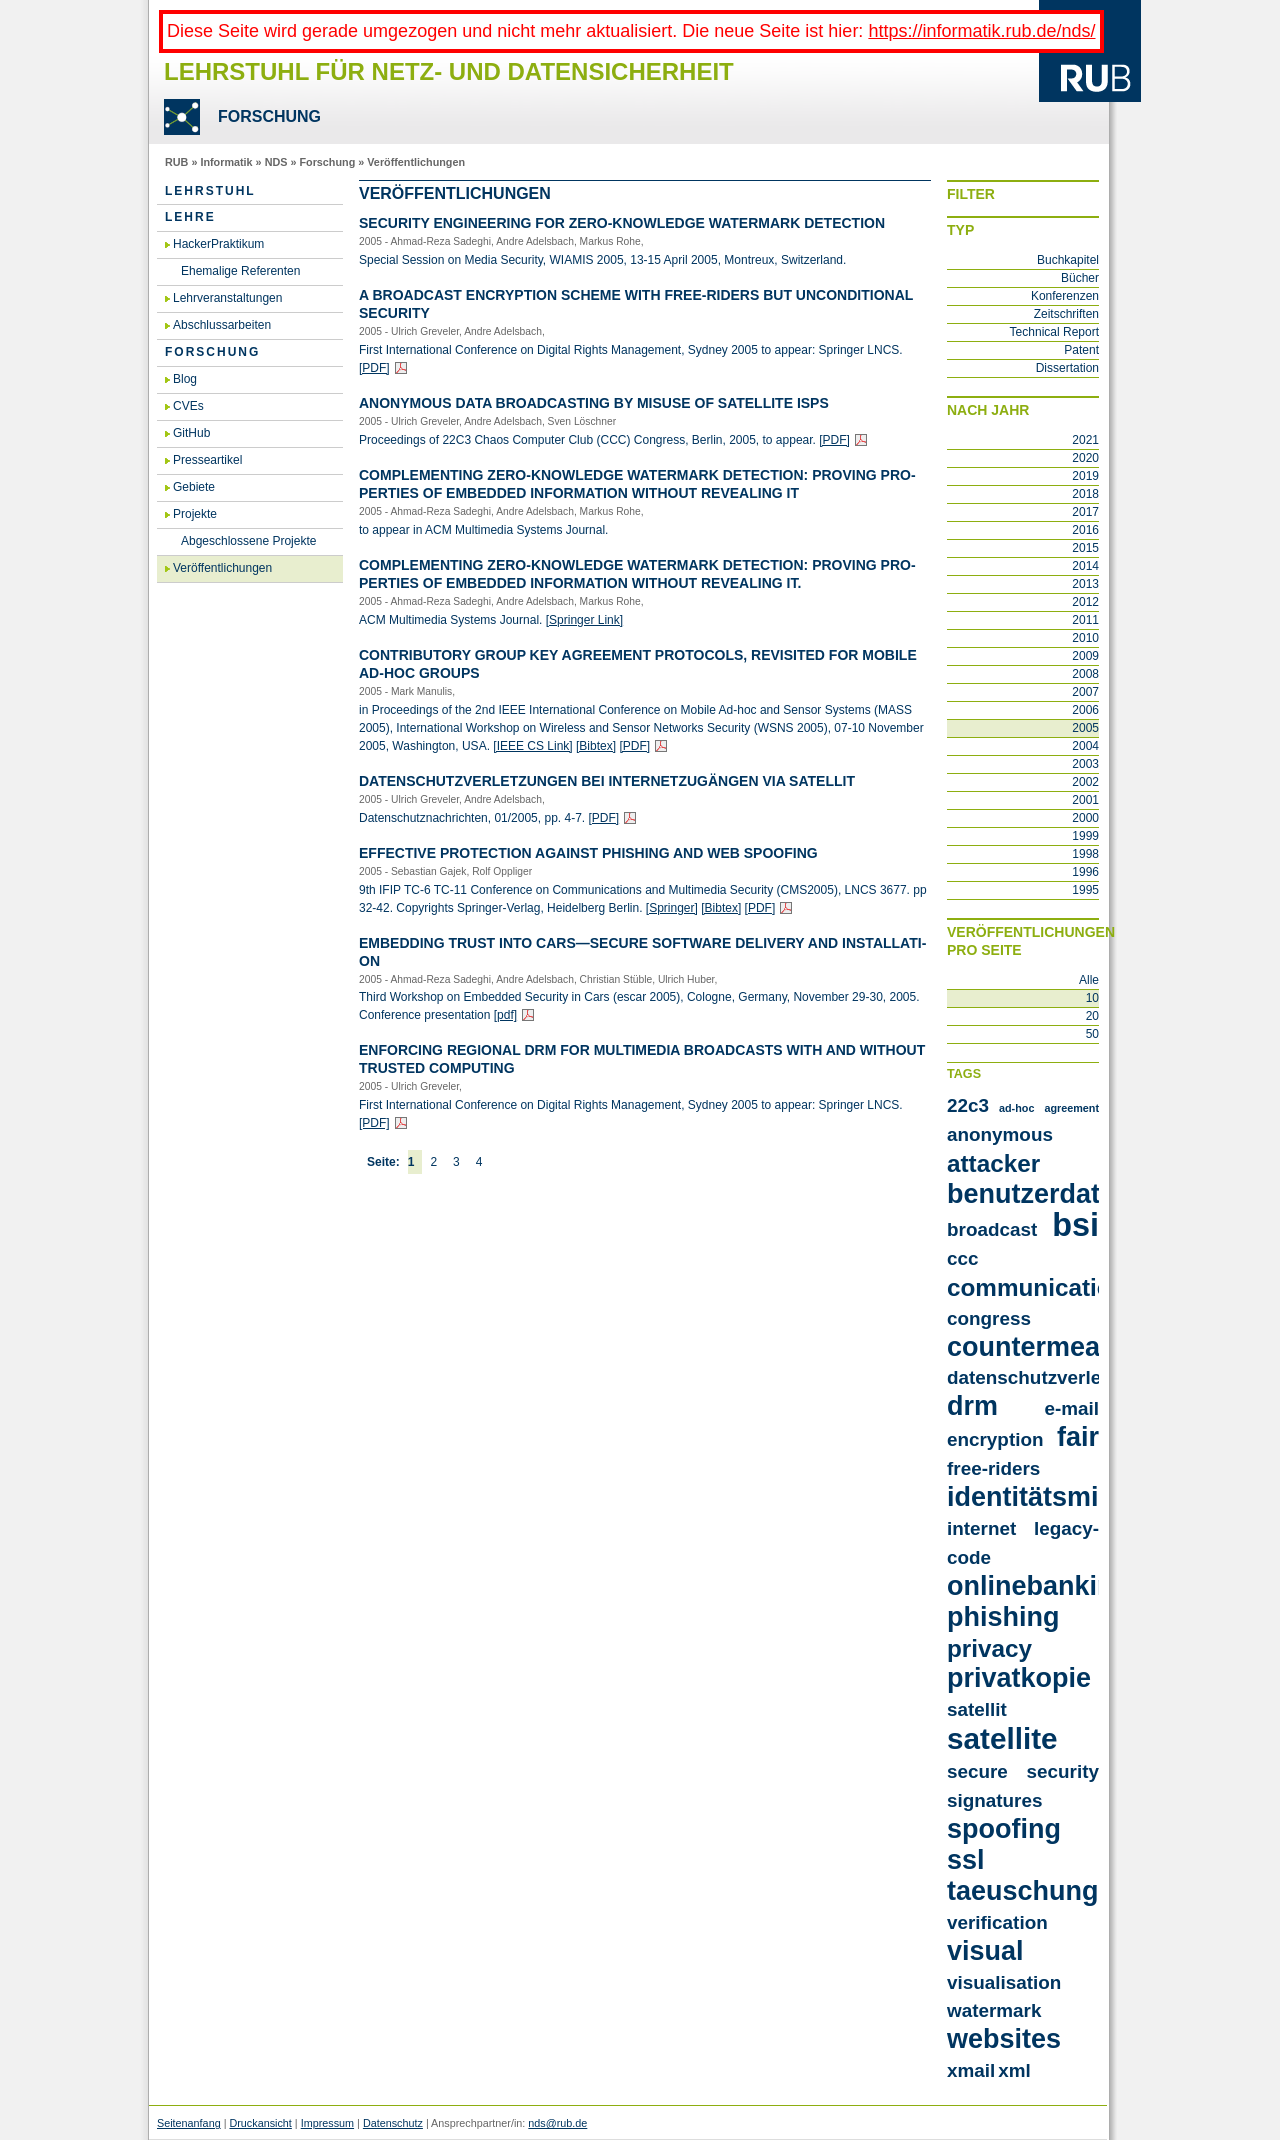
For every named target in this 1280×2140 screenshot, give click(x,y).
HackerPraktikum (218, 244)
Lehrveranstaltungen (227, 298)
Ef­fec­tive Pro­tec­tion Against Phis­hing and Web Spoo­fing (588, 853)
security (1063, 1771)
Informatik (226, 162)
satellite (1002, 1738)
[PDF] (374, 368)
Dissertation (1067, 368)
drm (972, 1406)
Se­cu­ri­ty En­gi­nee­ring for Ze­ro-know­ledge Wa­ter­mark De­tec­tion (622, 223)
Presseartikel (207, 460)
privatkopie (1019, 1678)
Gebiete (194, 487)
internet (981, 1528)
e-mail (1071, 1408)
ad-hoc (1016, 1108)
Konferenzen (1065, 296)
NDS (276, 162)
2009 (1085, 656)
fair (1078, 1437)
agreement (1071, 1108)
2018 (1085, 494)
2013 (1085, 584)
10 (1092, 998)
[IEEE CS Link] (532, 746)
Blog (185, 379)
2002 (1085, 782)
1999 (1085, 836)
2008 (1085, 674)
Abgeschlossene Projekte (248, 541)
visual (985, 1951)
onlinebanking (1038, 1586)
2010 (1085, 638)
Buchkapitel (1068, 260)
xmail (971, 2070)
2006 (1085, 710)
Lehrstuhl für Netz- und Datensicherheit (449, 71)
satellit (977, 1709)
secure (977, 1771)
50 (1092, 1034)
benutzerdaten (1039, 1194)
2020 (1085, 458)
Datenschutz (393, 2123)
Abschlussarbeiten (222, 325)
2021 (1085, 440)
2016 (1085, 530)
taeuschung (1022, 1891)
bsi (1075, 1225)
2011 (1085, 620)
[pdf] (505, 1015)
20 (1092, 1016)
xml (1014, 2070)
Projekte (195, 514)
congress (989, 1318)
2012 (1085, 602)
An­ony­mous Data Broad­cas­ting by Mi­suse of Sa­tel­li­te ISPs (594, 403)
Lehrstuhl (210, 191)
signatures (994, 1800)
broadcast (992, 1229)
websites (1004, 2039)
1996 (1085, 872)
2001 (1085, 800)
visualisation (1004, 1982)
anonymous (1000, 1134)
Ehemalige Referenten (240, 271)
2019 (1085, 476)
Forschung (327, 162)
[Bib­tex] (596, 746)
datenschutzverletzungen (1060, 1377)
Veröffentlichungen (416, 162)
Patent (1081, 350)
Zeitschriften (1066, 314)
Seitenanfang (189, 2123)
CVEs (188, 406)
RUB (176, 162)
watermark (994, 2010)
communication (1036, 1287)
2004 (1085, 746)
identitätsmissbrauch (1082, 1497)
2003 (1085, 764)
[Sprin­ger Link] (584, 620)
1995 (1085, 890)
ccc (963, 1258)
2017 (1085, 512)
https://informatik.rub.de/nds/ (981, 31)
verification (997, 1922)
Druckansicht (260, 2123)
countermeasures (1059, 1347)
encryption (995, 1439)
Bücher (1080, 278)
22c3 (968, 1105)
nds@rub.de (557, 2123)
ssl (966, 1860)
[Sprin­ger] (672, 908)
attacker (993, 1163)
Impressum (327, 2123)
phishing (1003, 1617)
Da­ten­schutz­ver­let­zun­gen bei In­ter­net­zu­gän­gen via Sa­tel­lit (607, 781)
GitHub (191, 433)
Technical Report (1054, 332)
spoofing (1004, 1829)
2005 (1085, 728)
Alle (1089, 980)
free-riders (993, 1468)
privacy (989, 1648)
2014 (1085, 566)
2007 (1085, 692)
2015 (1085, 548)
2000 (1085, 818)
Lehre (190, 217)
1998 (1085, 854)
